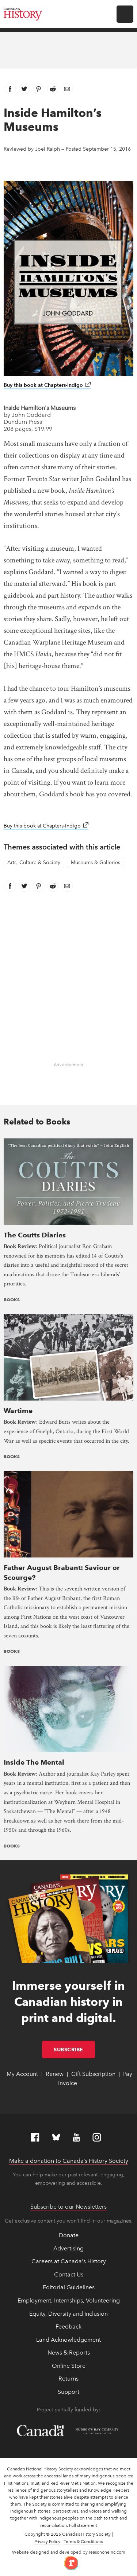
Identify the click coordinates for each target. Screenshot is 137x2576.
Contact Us (68, 2274)
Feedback (68, 2326)
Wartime (18, 1410)
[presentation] (68, 1181)
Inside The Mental (34, 1762)
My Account (22, 2073)
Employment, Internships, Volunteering (69, 2300)
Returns (68, 2378)
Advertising (68, 2248)
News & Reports (68, 2352)
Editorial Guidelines (69, 2287)
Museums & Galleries (95, 862)
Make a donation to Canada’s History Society (68, 2160)
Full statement (83, 2525)
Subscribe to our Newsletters (68, 2206)
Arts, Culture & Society (33, 862)
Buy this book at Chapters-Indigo (47, 385)
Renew (55, 2073)
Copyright (34, 2534)
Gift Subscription (93, 2073)
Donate (69, 2235)
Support (68, 2391)
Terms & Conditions (83, 2541)
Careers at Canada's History (68, 2261)
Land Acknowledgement (68, 2339)
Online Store (68, 2365)
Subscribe (74, 2049)
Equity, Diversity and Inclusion (68, 2313)
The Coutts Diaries (35, 1235)
